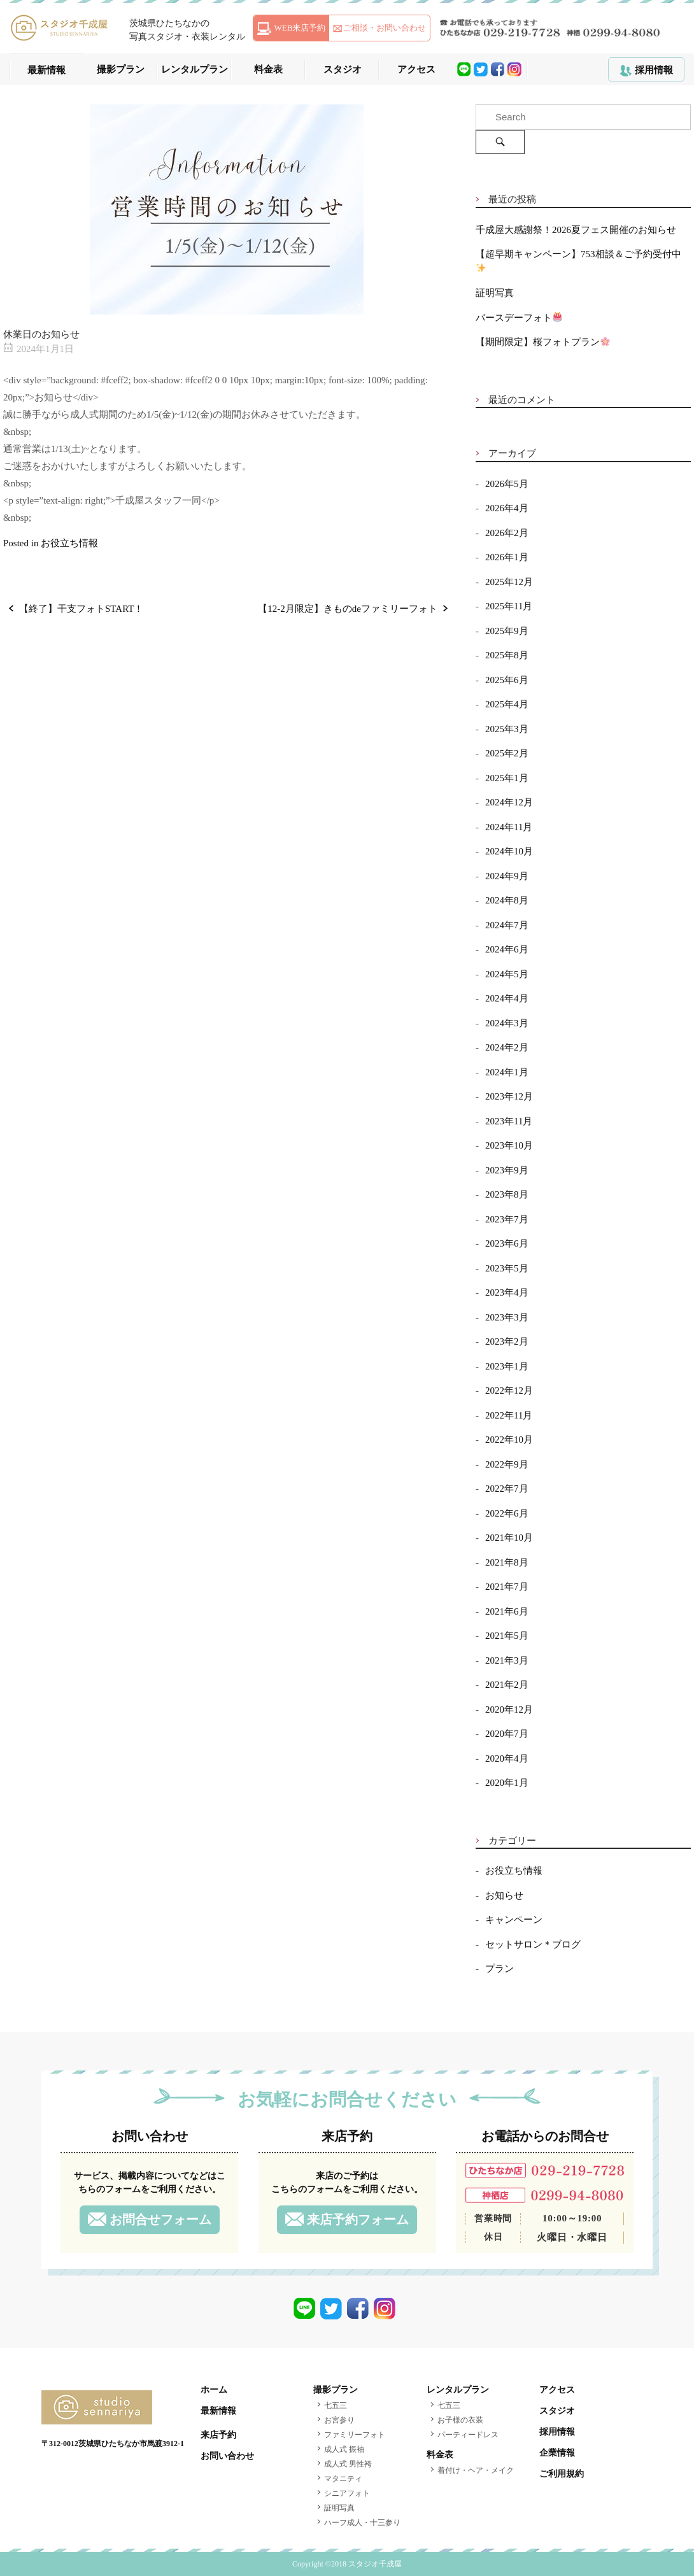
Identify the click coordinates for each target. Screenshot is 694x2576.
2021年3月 (506, 1660)
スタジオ (342, 69)
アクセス (416, 69)
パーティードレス (468, 2434)
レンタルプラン (194, 69)
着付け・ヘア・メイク (475, 2470)
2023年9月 (506, 1170)
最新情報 (46, 70)
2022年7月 (506, 1488)
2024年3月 (506, 1023)
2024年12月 (509, 802)
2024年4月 (506, 998)
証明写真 (495, 293)
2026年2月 (506, 533)
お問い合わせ (227, 2456)
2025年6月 (506, 680)
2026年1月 (506, 557)
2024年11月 (508, 827)
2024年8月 (506, 900)
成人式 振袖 (344, 2449)
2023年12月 (509, 1096)
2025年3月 (506, 729)
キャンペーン (513, 1919)
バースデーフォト (519, 318)
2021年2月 (506, 1685)
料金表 (268, 69)
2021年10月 (509, 1537)
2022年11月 (508, 1415)
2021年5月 (506, 1636)
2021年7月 (506, 1587)
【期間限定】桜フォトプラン (543, 342)
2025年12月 (509, 582)
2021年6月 (506, 1611)
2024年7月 (506, 925)
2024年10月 (509, 851)
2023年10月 (509, 1145)
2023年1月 (506, 1366)
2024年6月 (506, 949)
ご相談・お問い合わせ (384, 27)
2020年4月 (506, 1758)
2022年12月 (509, 1390)
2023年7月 (506, 1219)
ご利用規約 (561, 2474)
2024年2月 (506, 1047)
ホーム (214, 2390)
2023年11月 (508, 1121)
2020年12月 (509, 1709)
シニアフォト (347, 2493)
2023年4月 (506, 1292)
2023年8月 (506, 1194)
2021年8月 (506, 1562)
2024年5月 (506, 974)
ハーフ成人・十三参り (362, 2522)
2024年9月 (506, 876)
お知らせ (504, 1895)
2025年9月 (506, 631)
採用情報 (654, 70)
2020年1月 (506, 1783)
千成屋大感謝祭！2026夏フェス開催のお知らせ (576, 230)
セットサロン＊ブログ (533, 1944)
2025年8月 (506, 655)
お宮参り (339, 2420)
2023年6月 (506, 1243)
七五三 (335, 2405)
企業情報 (557, 2453)
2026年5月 (506, 484)
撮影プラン (121, 69)
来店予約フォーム (358, 2219)
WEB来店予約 (300, 27)
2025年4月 (506, 704)
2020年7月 (506, 1734)
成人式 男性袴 (348, 2463)
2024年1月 (506, 1072)
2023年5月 (506, 1268)
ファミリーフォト (354, 2434)
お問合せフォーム (160, 2219)
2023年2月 (506, 1341)
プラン (499, 1969)
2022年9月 (506, 1464)
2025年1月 (506, 778)
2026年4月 (506, 508)
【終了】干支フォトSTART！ (81, 609)
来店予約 (218, 2435)
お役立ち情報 (69, 543)
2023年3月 (506, 1317)
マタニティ (343, 2478)
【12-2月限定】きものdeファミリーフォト (347, 609)
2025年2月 (506, 753)
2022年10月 (509, 1439)
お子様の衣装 (460, 2420)
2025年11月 (508, 606)
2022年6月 (506, 1513)
